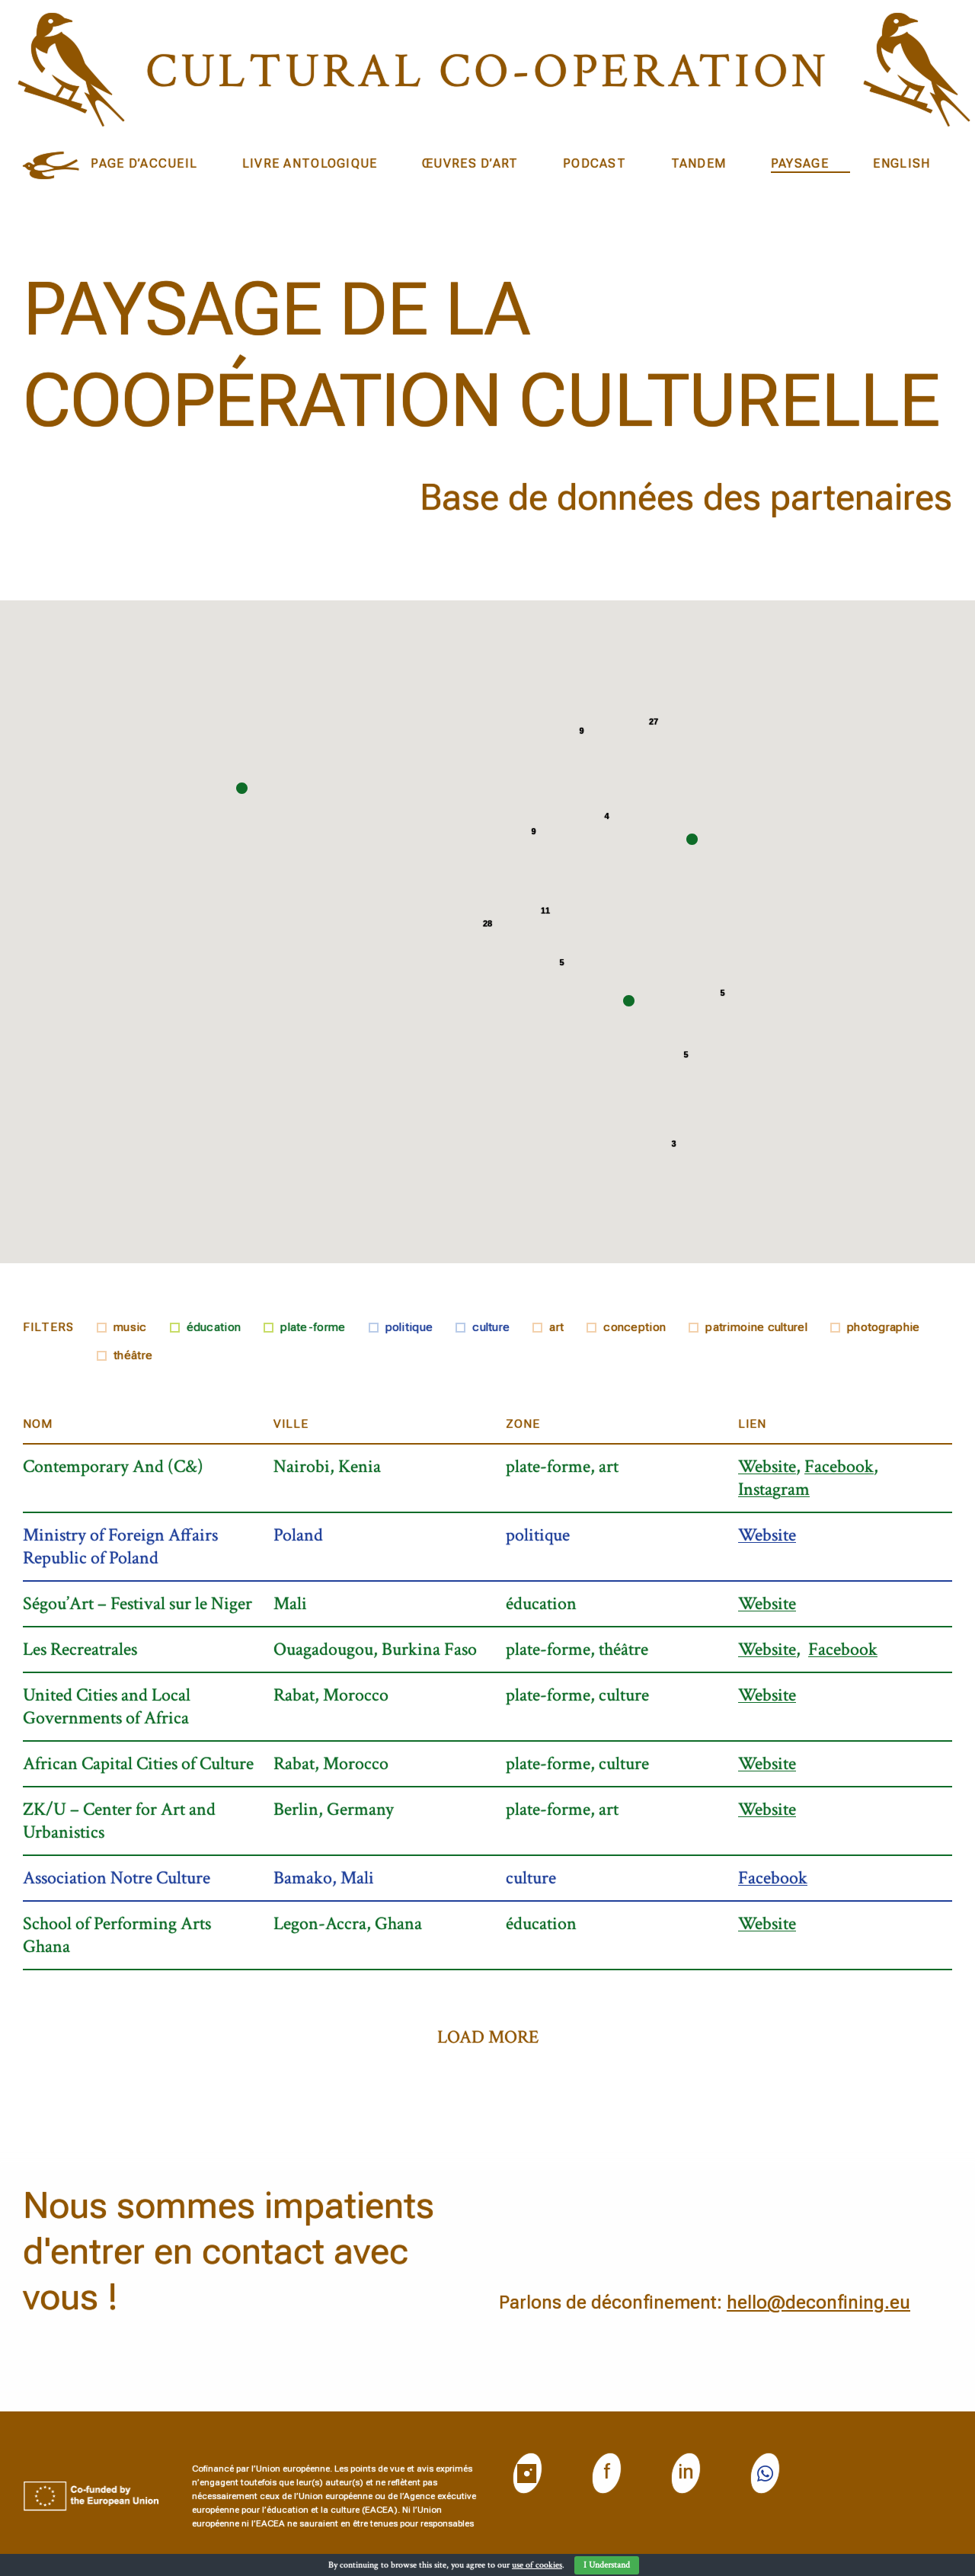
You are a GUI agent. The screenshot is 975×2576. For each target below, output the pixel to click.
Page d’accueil (144, 163)
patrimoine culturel (756, 1327)
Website (767, 1466)
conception (634, 1327)
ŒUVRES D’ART (470, 163)
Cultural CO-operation (487, 71)
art (556, 1327)
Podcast (594, 163)
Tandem (699, 163)
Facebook (839, 1466)
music (130, 1327)
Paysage (800, 163)
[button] (692, 839)
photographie (883, 1327)
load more (488, 2037)
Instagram (774, 1489)
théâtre (132, 1355)
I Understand (606, 2565)
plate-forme (312, 1327)
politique (409, 1327)
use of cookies (537, 2565)
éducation (214, 1327)
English (901, 163)
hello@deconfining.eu (818, 2302)
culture (491, 1327)
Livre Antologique (310, 163)
